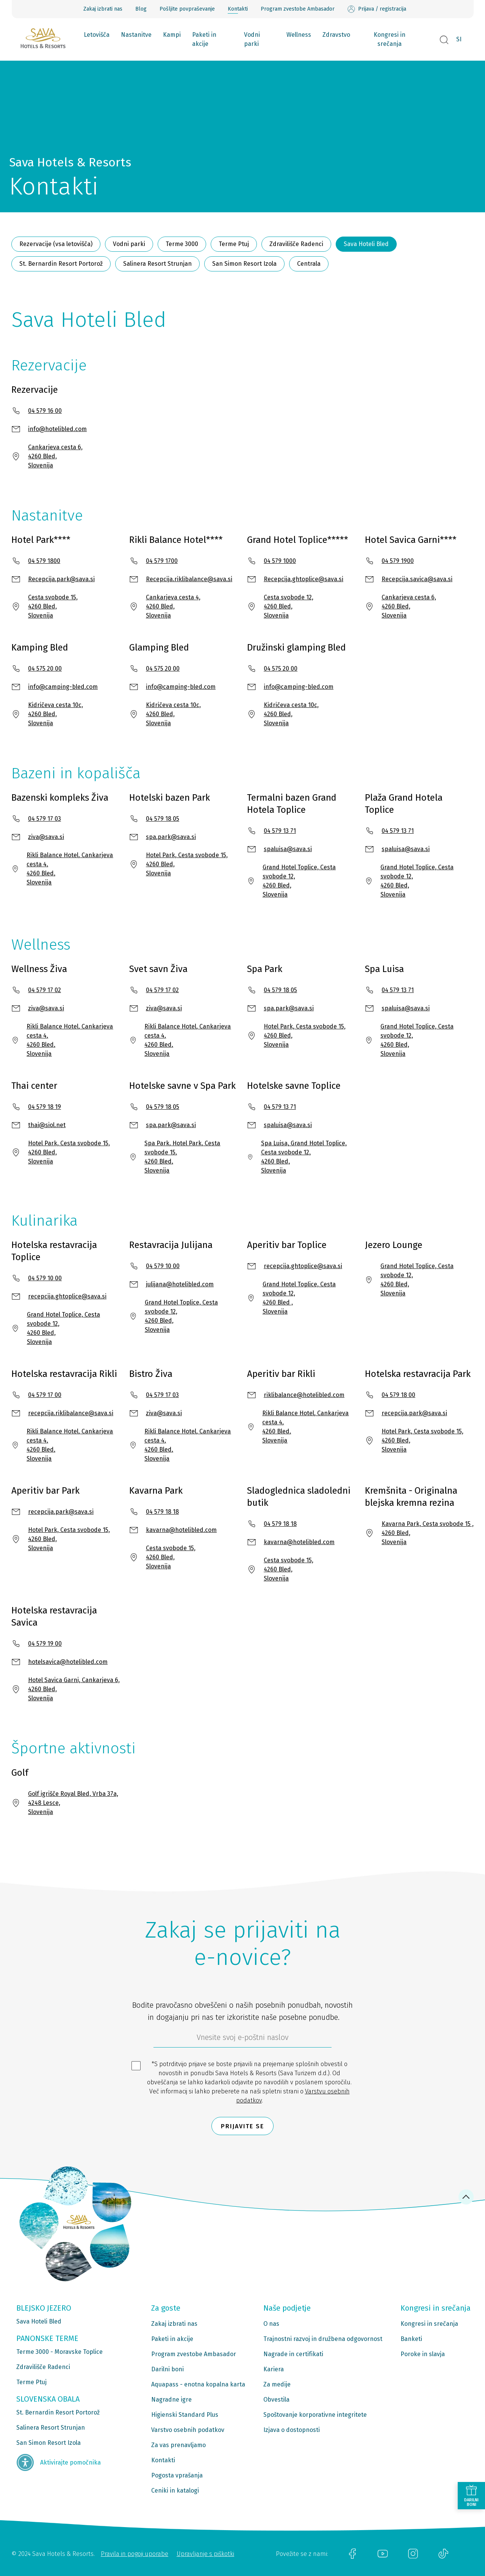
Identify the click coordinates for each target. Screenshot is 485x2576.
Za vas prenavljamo (178, 2445)
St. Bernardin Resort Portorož (61, 263)
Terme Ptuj (234, 244)
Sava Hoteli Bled (366, 244)
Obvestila (276, 2399)
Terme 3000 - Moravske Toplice (59, 2351)
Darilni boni (167, 2369)
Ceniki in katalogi (175, 2490)
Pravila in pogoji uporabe (134, 2553)
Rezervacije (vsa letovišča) (55, 244)
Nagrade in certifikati (293, 2354)
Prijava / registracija (376, 9)
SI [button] (459, 39)
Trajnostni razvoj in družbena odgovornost (322, 2338)
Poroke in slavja (423, 2354)
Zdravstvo (336, 34)
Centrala (309, 263)
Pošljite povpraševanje (187, 9)
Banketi (411, 2338)
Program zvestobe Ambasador (298, 9)
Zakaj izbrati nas (102, 9)
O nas (271, 2323)
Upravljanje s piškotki (205, 2553)
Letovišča (97, 34)
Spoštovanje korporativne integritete (315, 2414)
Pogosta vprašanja (177, 2475)
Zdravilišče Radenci (296, 244)
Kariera (273, 2369)
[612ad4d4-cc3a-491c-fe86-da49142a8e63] (242, 2039)
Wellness (298, 34)
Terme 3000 (182, 244)
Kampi (172, 34)
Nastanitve (136, 34)
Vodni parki (252, 39)
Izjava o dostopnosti (291, 2429)
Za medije (277, 2384)
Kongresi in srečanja (389, 39)
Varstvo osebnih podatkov (187, 2429)
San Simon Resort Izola (244, 263)
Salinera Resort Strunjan (157, 263)
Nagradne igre (171, 2399)
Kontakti (238, 9)
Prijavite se (242, 2126)
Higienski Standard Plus (184, 2414)
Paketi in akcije (204, 39)
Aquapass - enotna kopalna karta (198, 2384)
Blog (141, 9)
